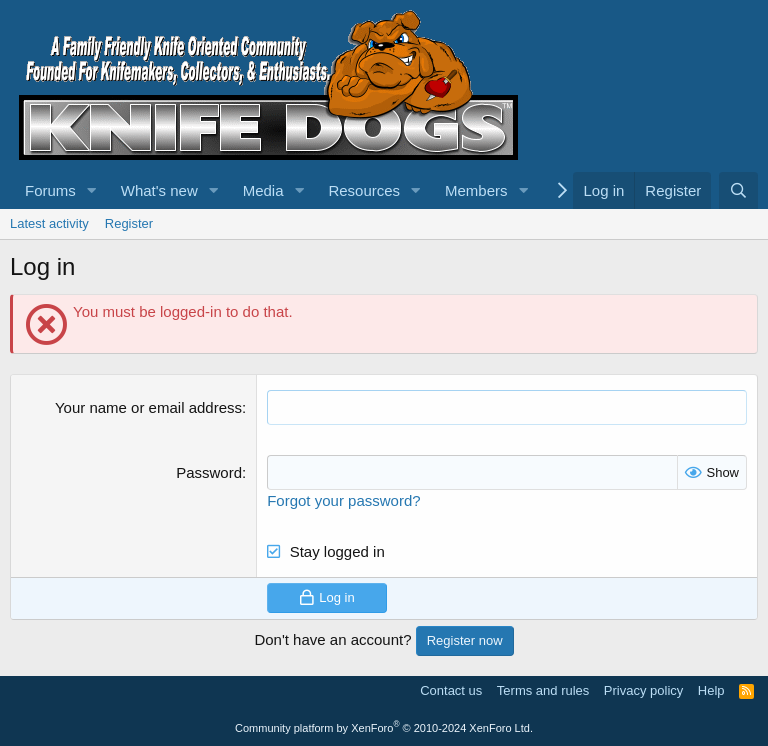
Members (476, 190)
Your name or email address (148, 407)
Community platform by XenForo (384, 728)
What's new (159, 190)
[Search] (738, 190)
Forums (50, 190)
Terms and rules (543, 690)
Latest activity (49, 223)
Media (263, 190)
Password (209, 472)
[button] (92, 190)
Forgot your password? (343, 500)
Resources (364, 190)
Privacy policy (643, 690)
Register (129, 223)
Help (711, 690)
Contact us (451, 690)
